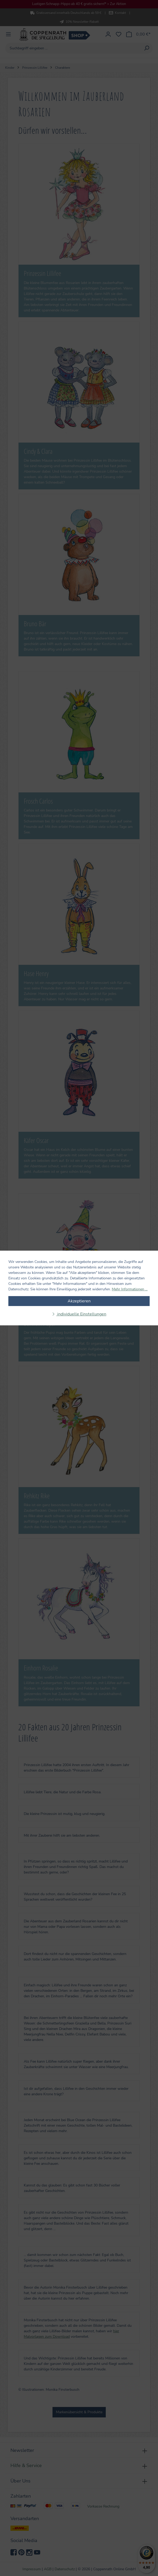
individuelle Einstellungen (81, 1314)
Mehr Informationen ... (130, 1289)
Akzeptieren (79, 1301)
